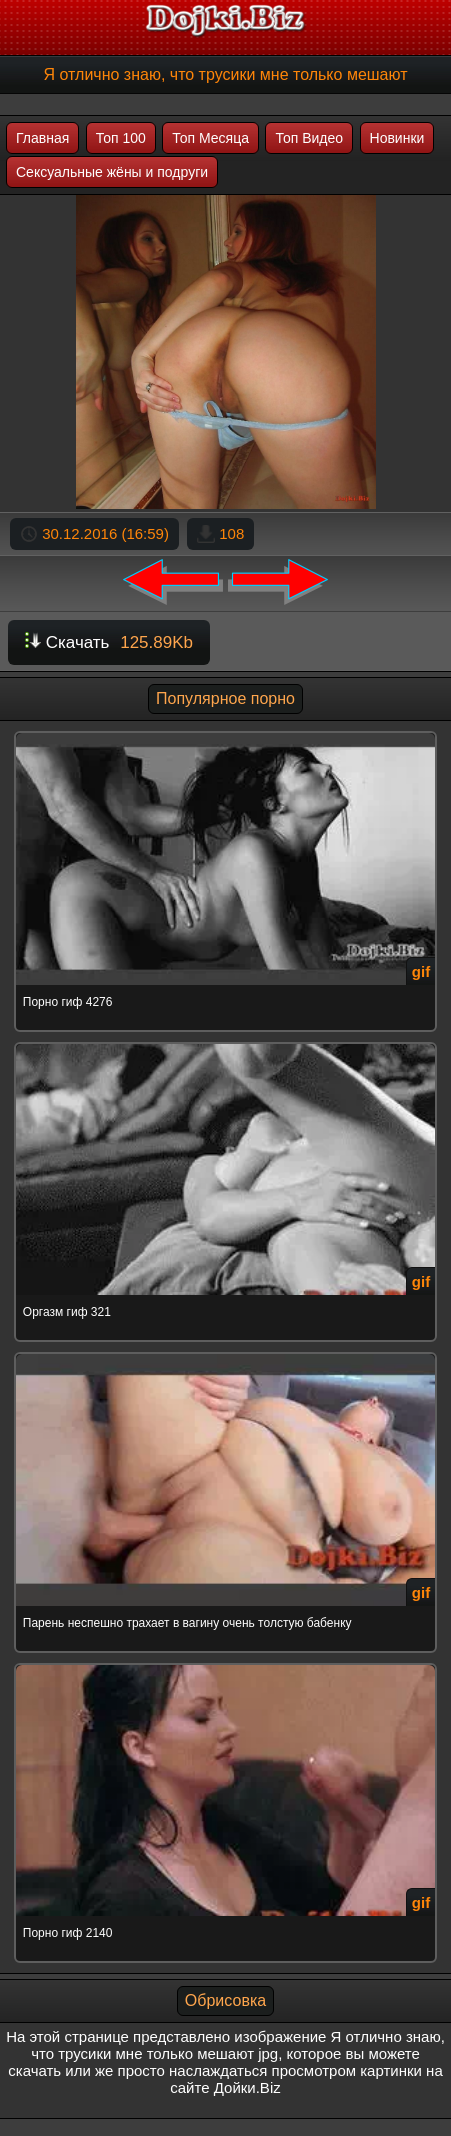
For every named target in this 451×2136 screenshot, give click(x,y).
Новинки (397, 138)
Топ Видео (309, 138)
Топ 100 (121, 138)
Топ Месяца (210, 138)
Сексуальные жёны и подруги (112, 172)
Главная (42, 138)
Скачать (109, 642)
